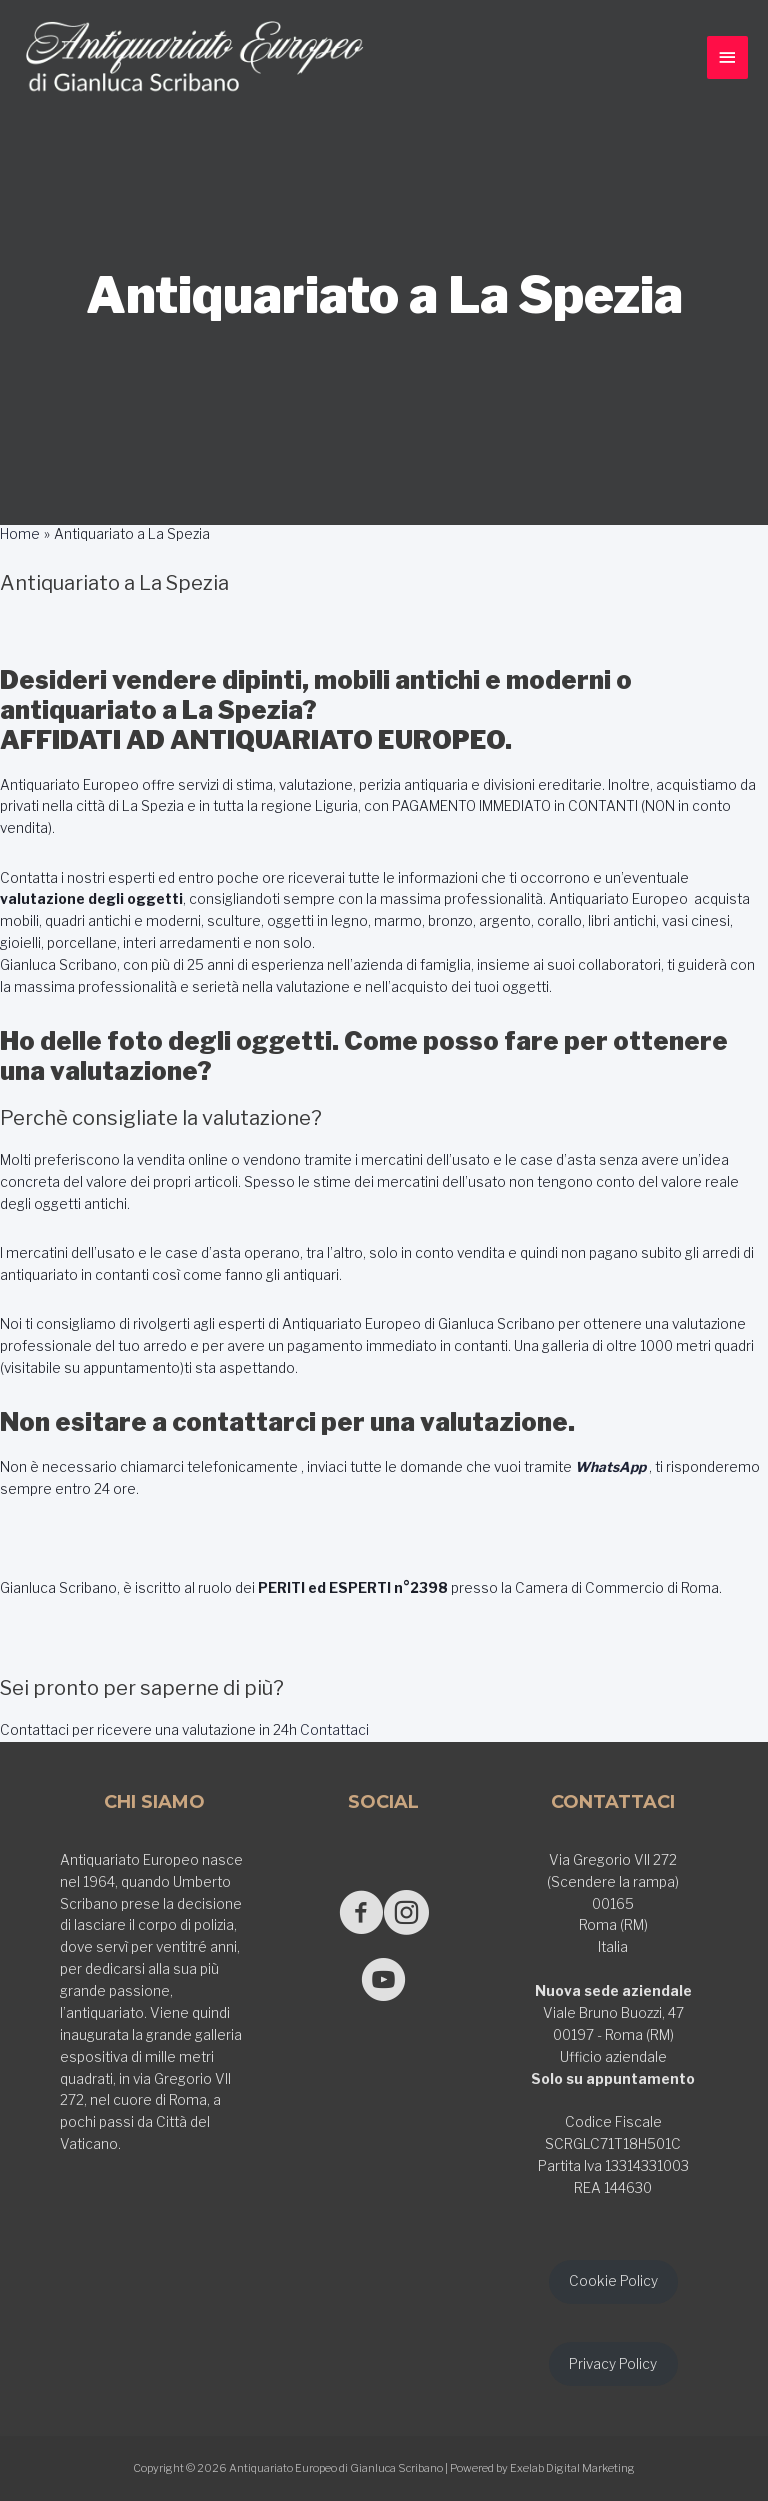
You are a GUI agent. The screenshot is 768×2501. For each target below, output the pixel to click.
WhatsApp (610, 1467)
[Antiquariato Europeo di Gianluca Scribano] (195, 58)
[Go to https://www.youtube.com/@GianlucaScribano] (383, 1981)
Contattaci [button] (333, 1730)
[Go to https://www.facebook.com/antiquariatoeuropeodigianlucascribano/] (361, 1914)
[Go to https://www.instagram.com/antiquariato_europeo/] (406, 1914)
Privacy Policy (613, 2364)
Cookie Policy (613, 2281)
